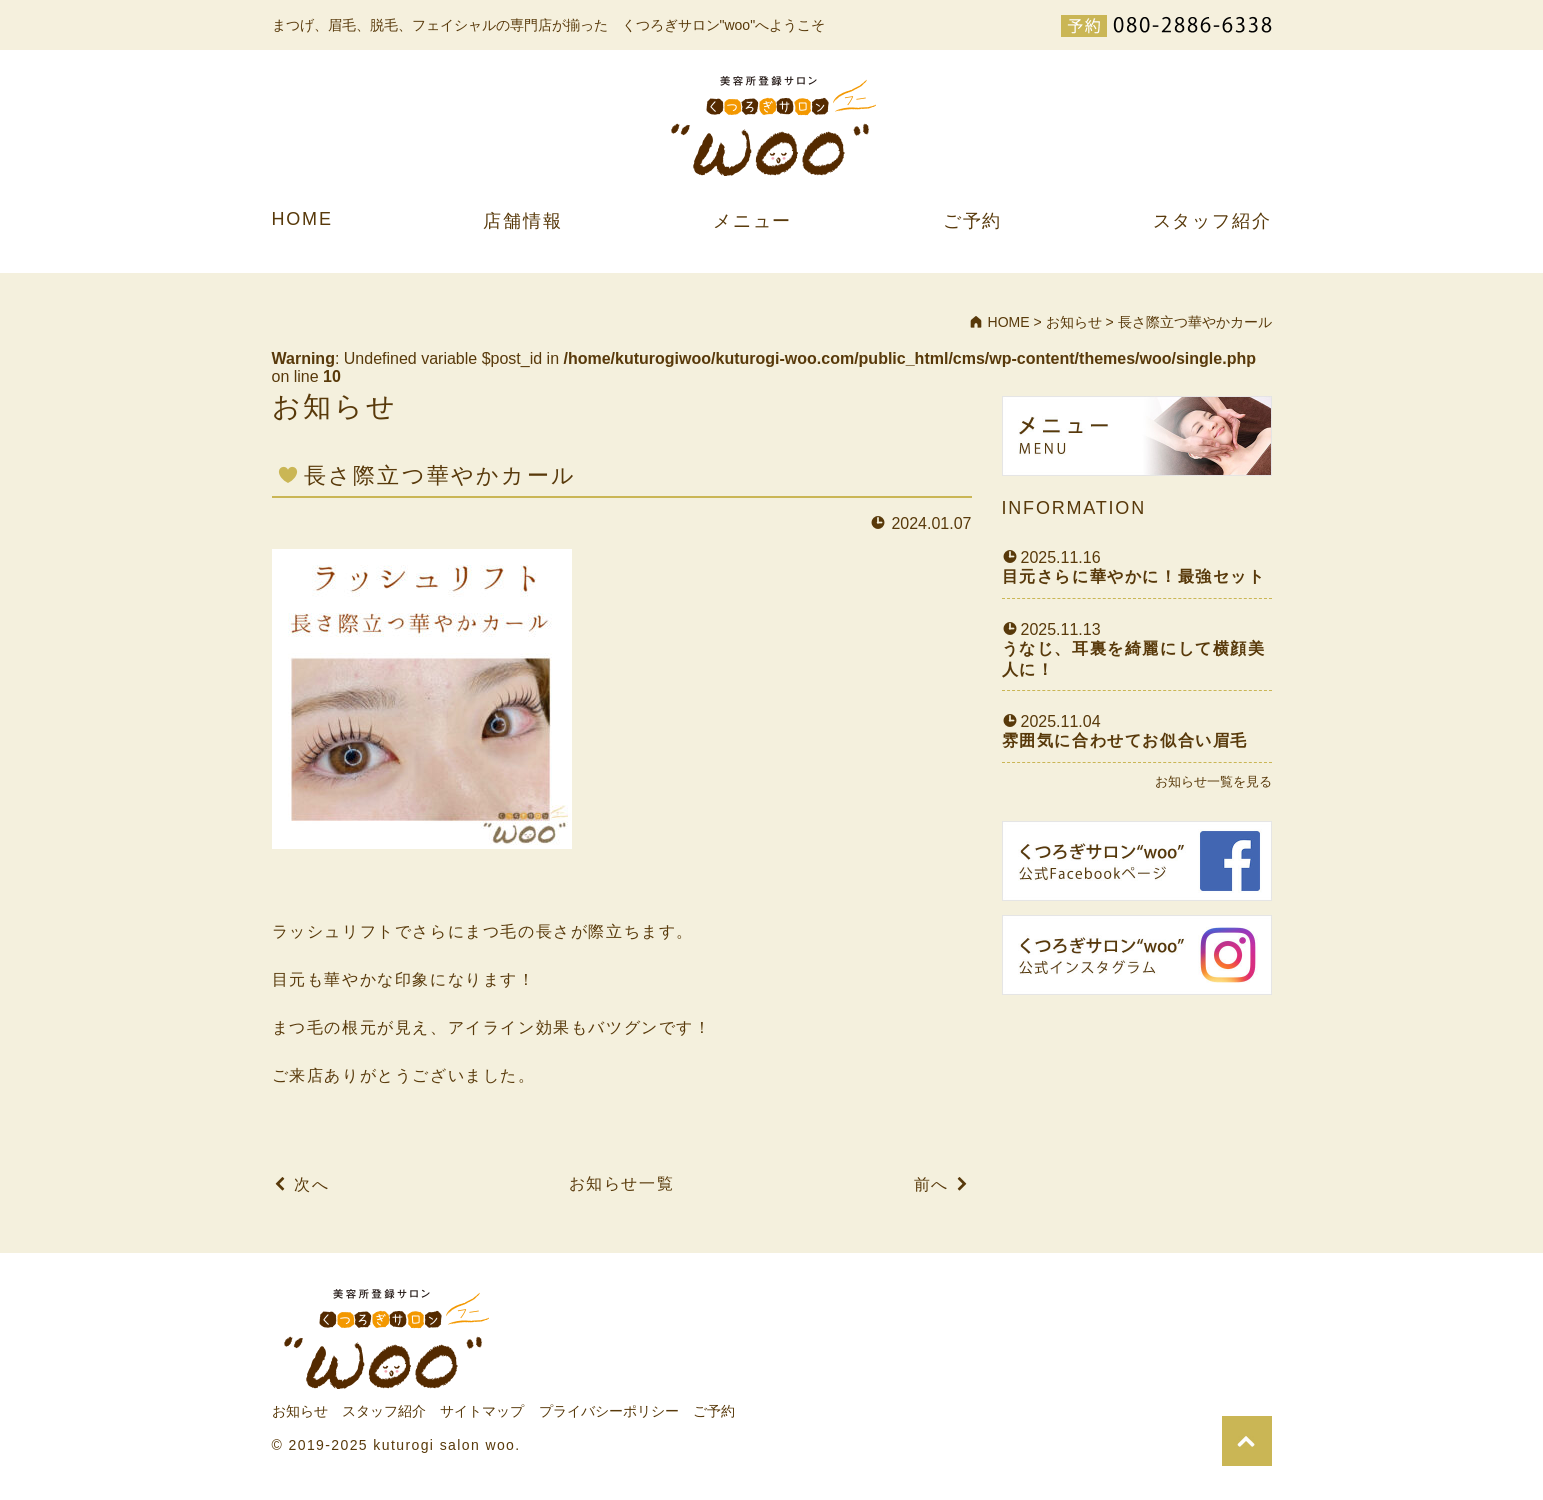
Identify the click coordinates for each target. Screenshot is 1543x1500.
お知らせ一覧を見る (1213, 781)
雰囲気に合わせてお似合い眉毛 (1125, 740)
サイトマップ (482, 1411)
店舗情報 (522, 221)
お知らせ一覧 (622, 1183)
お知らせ (300, 1411)
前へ (931, 1184)
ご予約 (972, 221)
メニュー (752, 221)
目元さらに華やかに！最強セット (1134, 576)
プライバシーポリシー (609, 1411)
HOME (302, 219)
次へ (311, 1184)
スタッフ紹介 (1212, 221)
